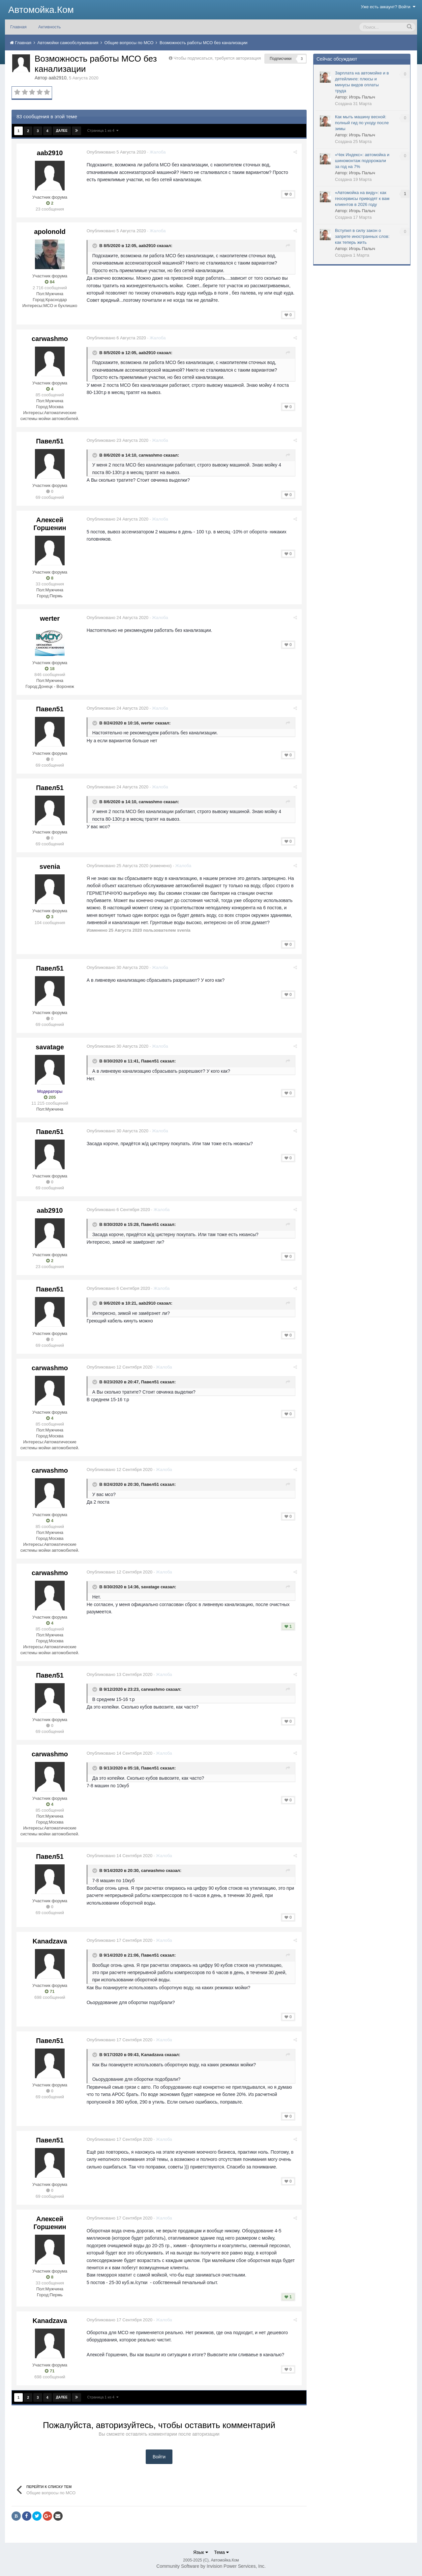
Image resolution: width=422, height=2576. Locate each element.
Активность (49, 26)
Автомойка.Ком (41, 10)
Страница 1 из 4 (103, 130)
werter (50, 618)
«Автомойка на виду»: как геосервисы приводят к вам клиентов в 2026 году (362, 198)
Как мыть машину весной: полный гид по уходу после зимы (362, 122)
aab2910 (57, 77)
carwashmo (50, 338)
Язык (200, 2552)
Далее (62, 130)
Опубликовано (117, 152)
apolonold (50, 231)
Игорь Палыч (362, 97)
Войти (159, 2456)
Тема (221, 2552)
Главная (18, 26)
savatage (50, 1047)
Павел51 (50, 441)
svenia (50, 866)
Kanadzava (50, 1941)
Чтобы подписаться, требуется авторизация (217, 58)
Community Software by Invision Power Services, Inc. (210, 2566)
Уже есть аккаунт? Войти (388, 6)
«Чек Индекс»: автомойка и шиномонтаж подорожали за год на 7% (362, 160)
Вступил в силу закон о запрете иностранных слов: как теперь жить (362, 236)
